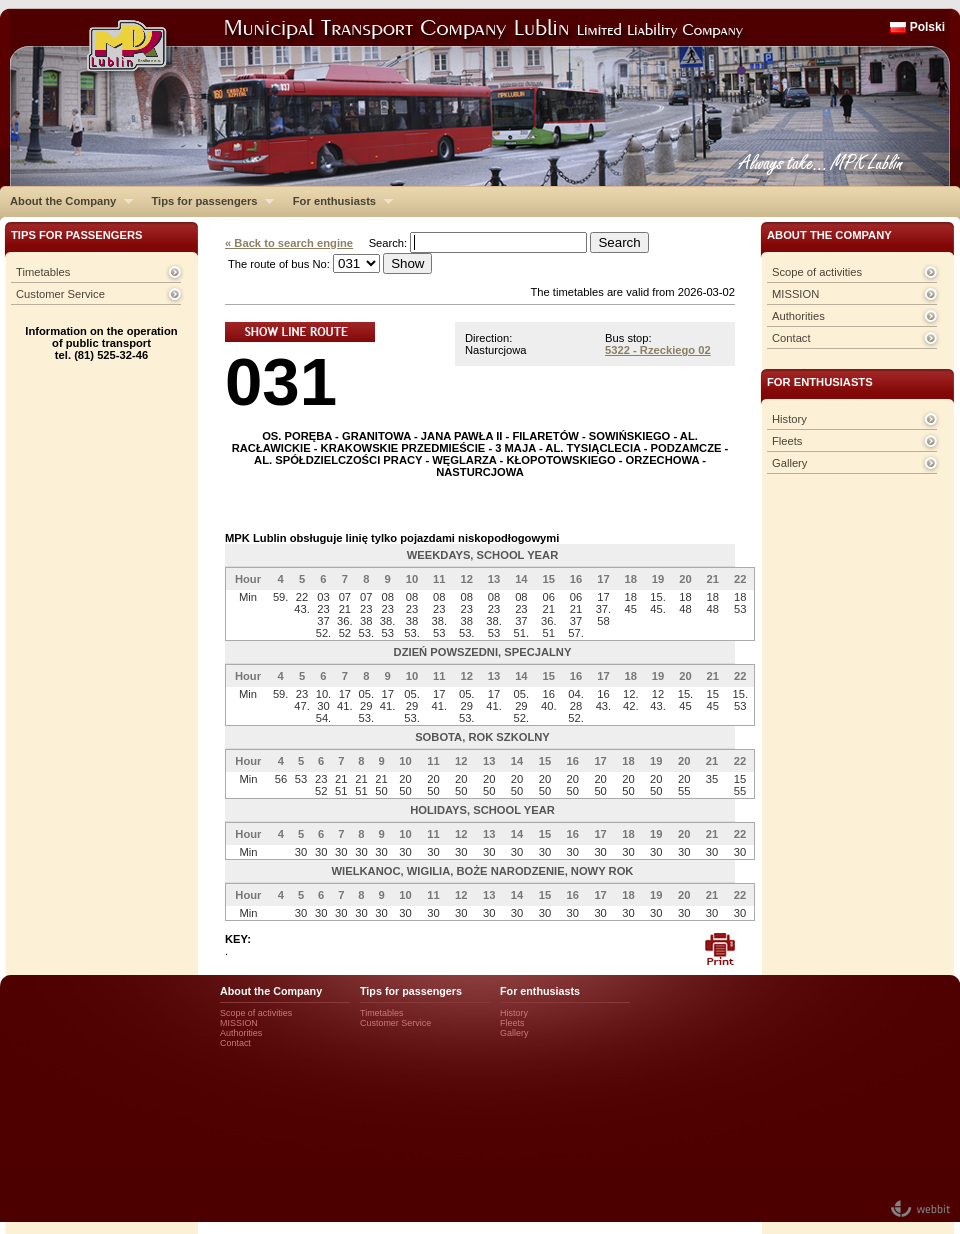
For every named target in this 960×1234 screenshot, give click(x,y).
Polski (927, 27)
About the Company (66, 201)
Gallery (789, 463)
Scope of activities (817, 272)
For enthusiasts (338, 201)
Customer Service (60, 294)
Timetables (43, 272)
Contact (791, 338)
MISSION (795, 294)
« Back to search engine (289, 243)
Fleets (787, 441)
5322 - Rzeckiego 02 (658, 350)
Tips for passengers (207, 201)
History (789, 419)
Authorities (798, 316)
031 (281, 381)
